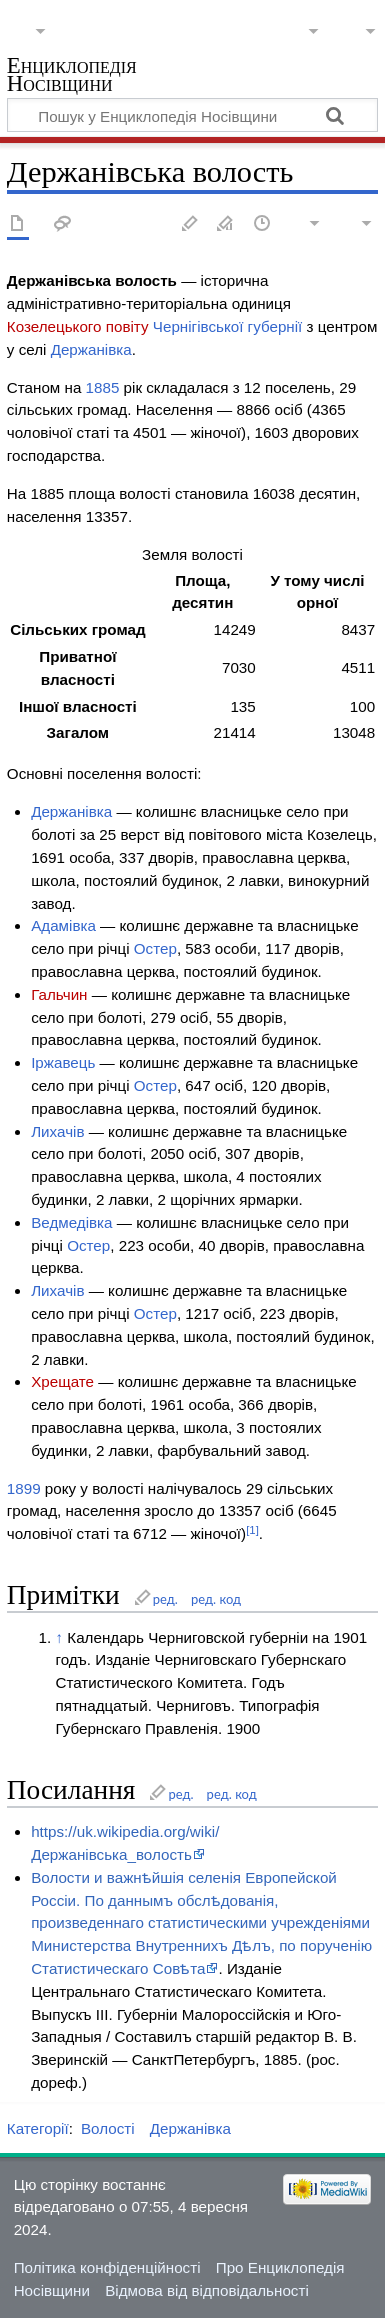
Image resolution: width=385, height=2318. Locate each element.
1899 (24, 1488)
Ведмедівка (71, 1222)
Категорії (38, 2128)
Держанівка (91, 349)
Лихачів (57, 1131)
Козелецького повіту (78, 326)
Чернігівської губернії (228, 326)
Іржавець (63, 1062)
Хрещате (62, 1381)
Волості (108, 2128)
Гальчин (59, 994)
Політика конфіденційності (107, 2267)
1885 (103, 387)
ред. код (216, 1599)
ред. (165, 1599)
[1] (252, 1530)
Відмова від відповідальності (207, 2290)
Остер (155, 948)
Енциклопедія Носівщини (72, 76)
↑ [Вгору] (59, 1637)
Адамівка (63, 925)
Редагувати (190, 224)
